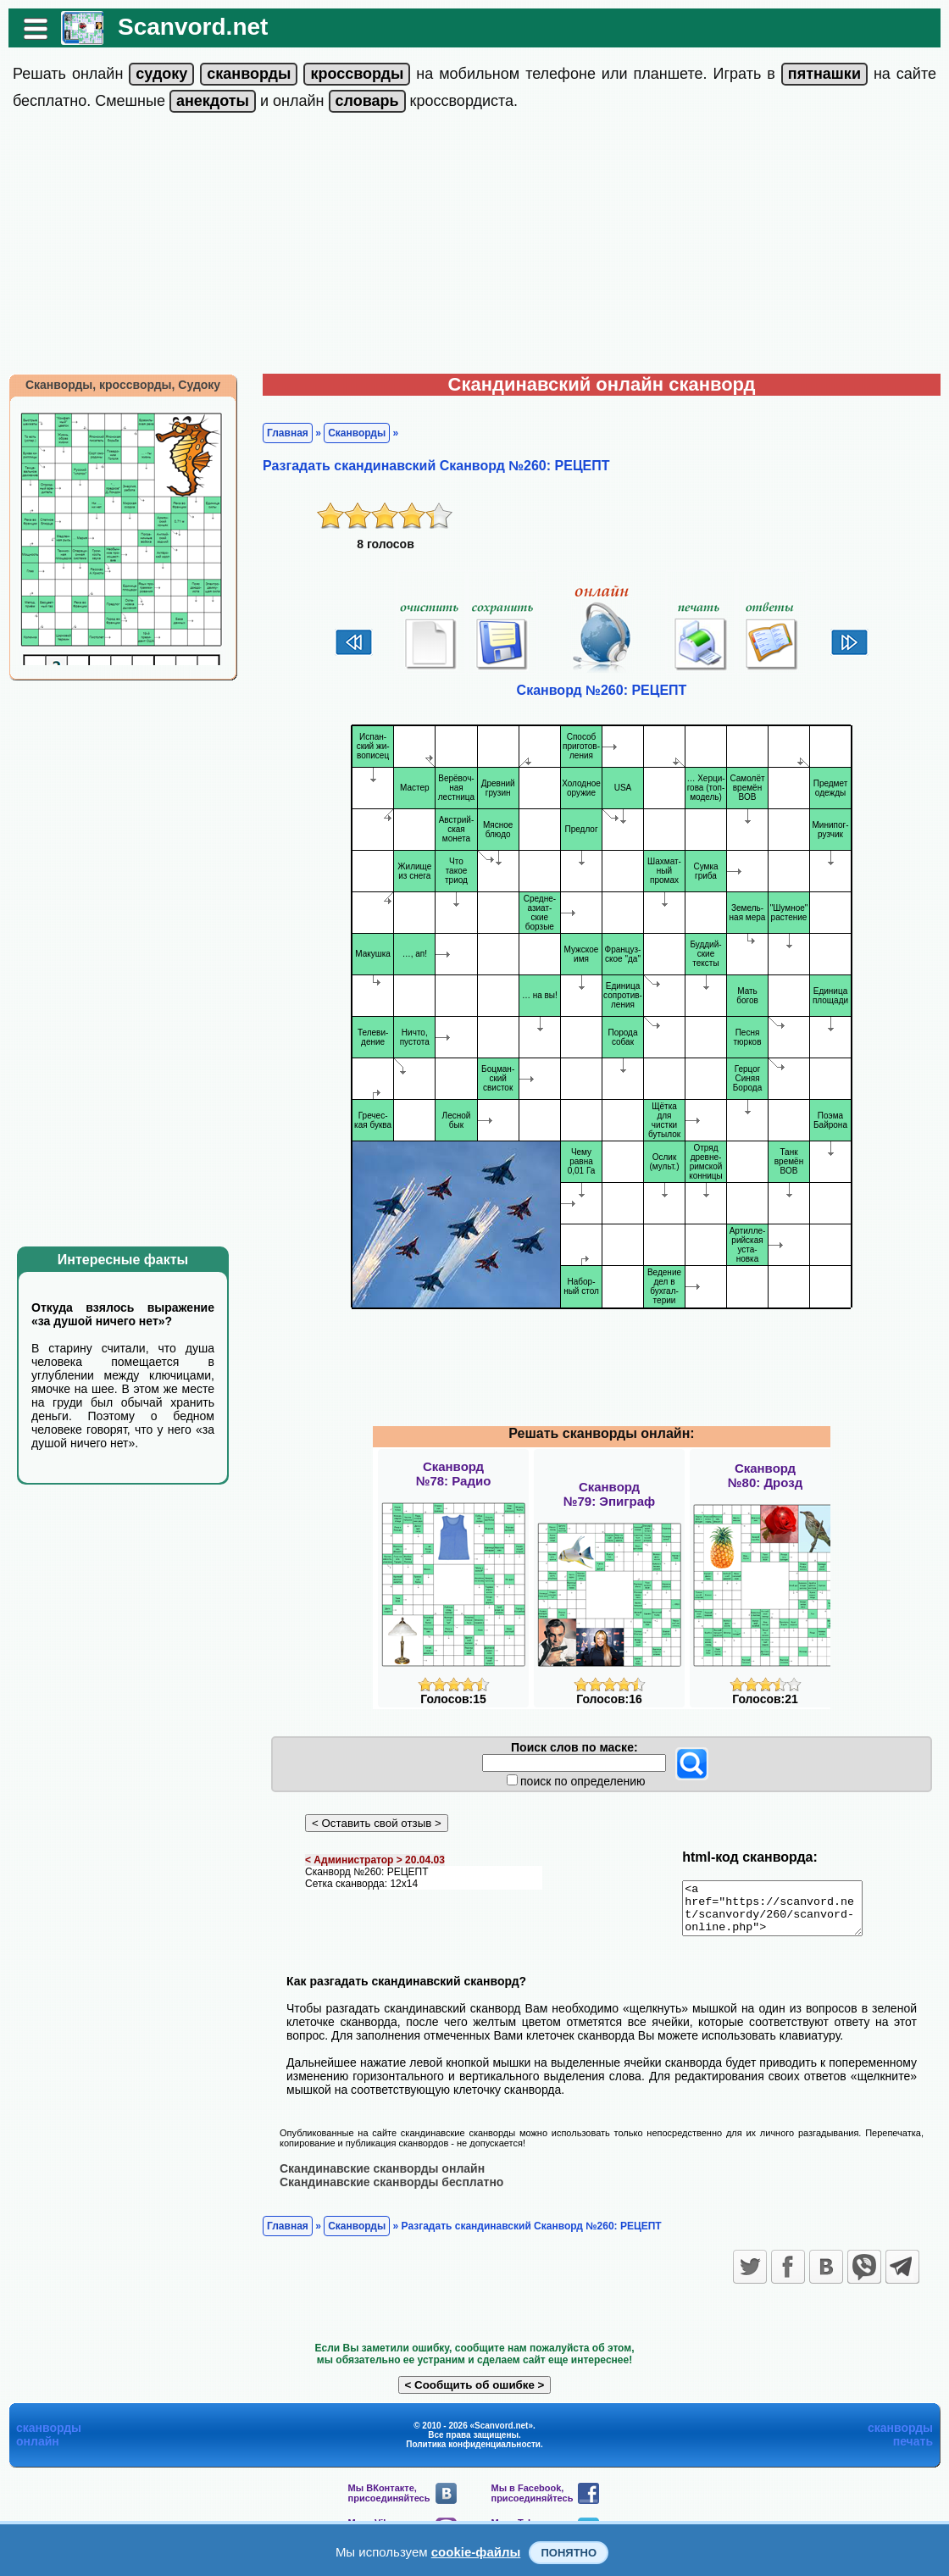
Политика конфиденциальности (473, 2453)
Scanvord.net (193, 27)
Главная (287, 433)
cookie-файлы (476, 2552)
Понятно (569, 2552)
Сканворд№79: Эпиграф (609, 1494)
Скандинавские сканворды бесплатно (391, 2191)
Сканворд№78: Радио (453, 1473)
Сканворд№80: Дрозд (765, 1475)
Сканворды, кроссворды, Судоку (122, 384)
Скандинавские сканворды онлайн (382, 2178)
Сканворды (357, 433)
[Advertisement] (474, 246)
